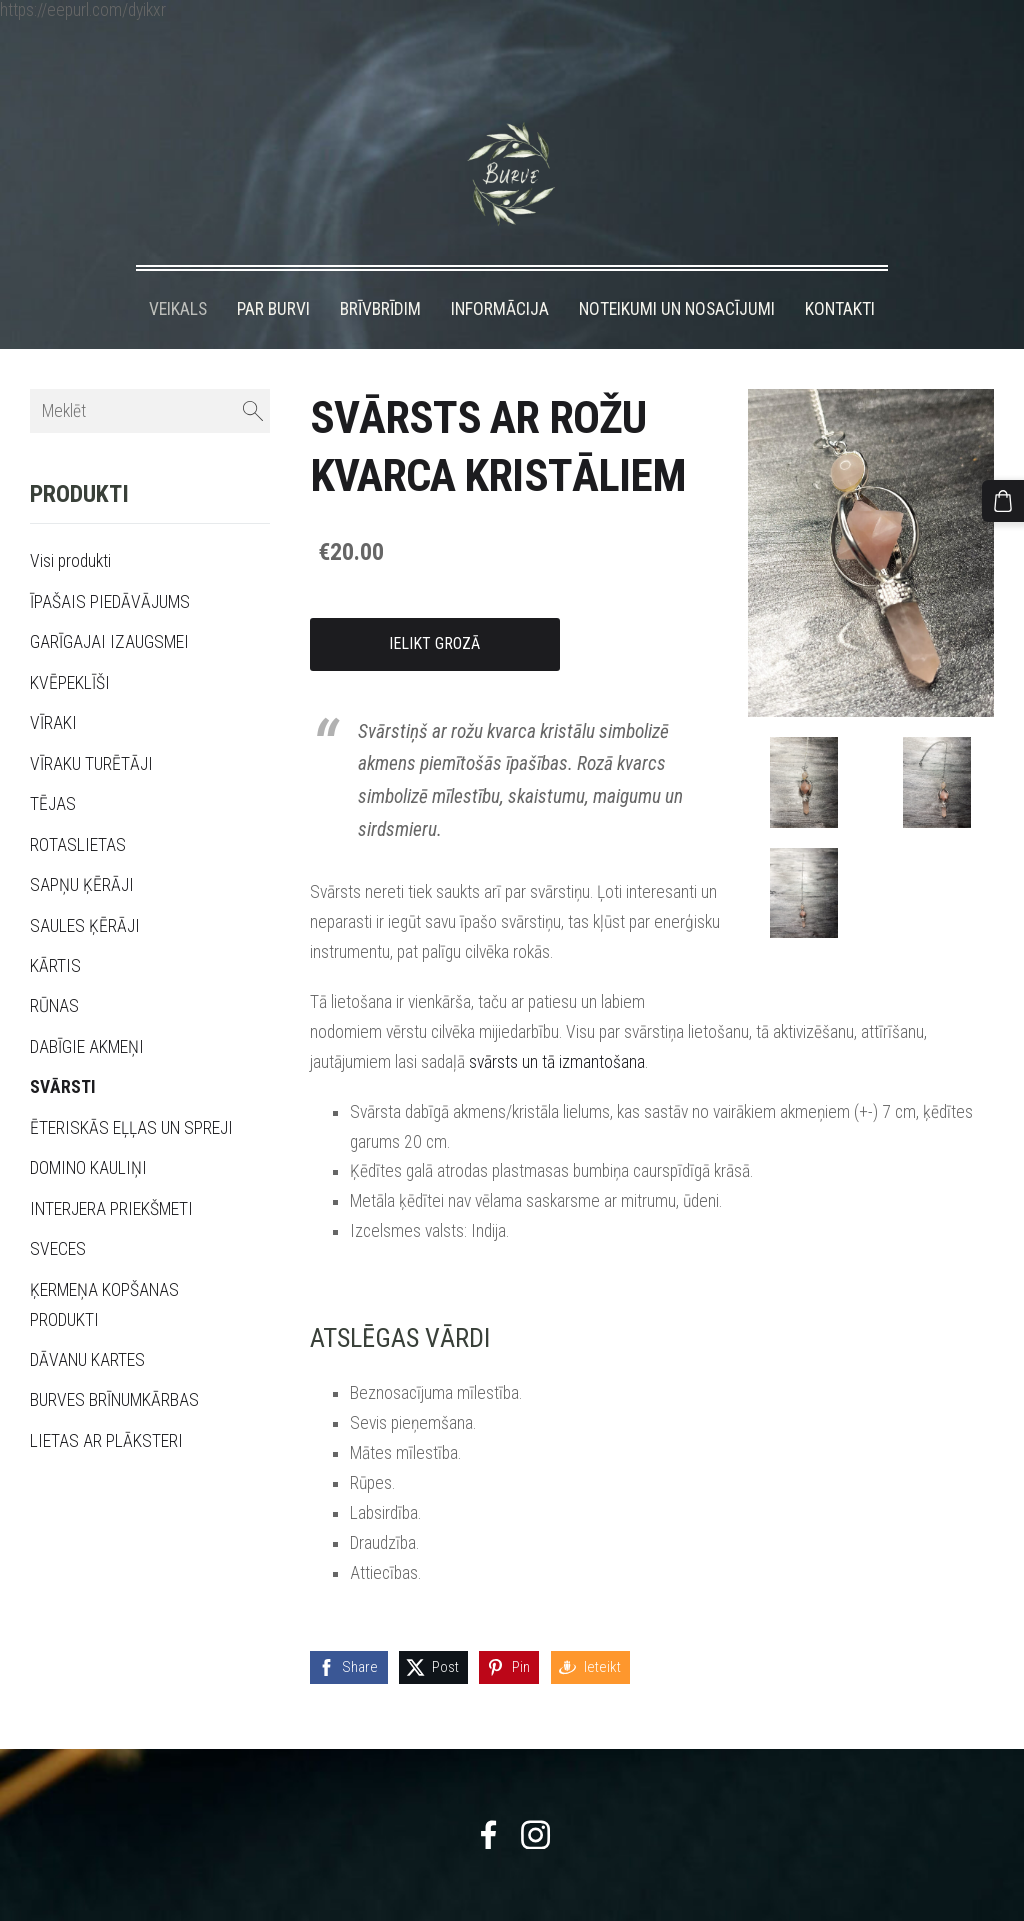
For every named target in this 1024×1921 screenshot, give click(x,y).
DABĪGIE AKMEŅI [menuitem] (87, 1010)
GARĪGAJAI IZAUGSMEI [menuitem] (109, 605)
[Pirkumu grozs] (1007, 497)
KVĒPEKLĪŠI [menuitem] (70, 646)
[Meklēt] (150, 374)
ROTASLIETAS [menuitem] (78, 808)
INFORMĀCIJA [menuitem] (500, 272)
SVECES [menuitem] (58, 1212)
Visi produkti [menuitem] (70, 525)
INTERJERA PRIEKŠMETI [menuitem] (111, 1172)
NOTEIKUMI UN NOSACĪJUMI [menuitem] (677, 272)
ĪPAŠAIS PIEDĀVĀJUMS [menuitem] (110, 565)
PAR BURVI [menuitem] (273, 272)
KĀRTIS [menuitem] (55, 929)
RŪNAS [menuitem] (54, 969)
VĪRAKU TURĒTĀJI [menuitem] (91, 727)
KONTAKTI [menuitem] (840, 272)
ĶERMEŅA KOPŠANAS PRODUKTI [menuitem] (104, 1268)
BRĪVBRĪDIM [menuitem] (380, 272)
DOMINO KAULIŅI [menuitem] (88, 1131)
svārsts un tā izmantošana (557, 1025)
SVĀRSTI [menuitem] (63, 1050)
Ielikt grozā (434, 606)
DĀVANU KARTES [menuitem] (87, 1323)
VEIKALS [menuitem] (178, 272)
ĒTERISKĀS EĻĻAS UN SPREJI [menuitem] (131, 1091)
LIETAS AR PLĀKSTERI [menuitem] (106, 1404)
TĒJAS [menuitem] (53, 767)
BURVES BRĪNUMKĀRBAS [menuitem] (114, 1363)
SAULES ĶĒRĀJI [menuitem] (85, 889)
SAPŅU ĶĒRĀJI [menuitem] (82, 848)
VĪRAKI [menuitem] (53, 686)
